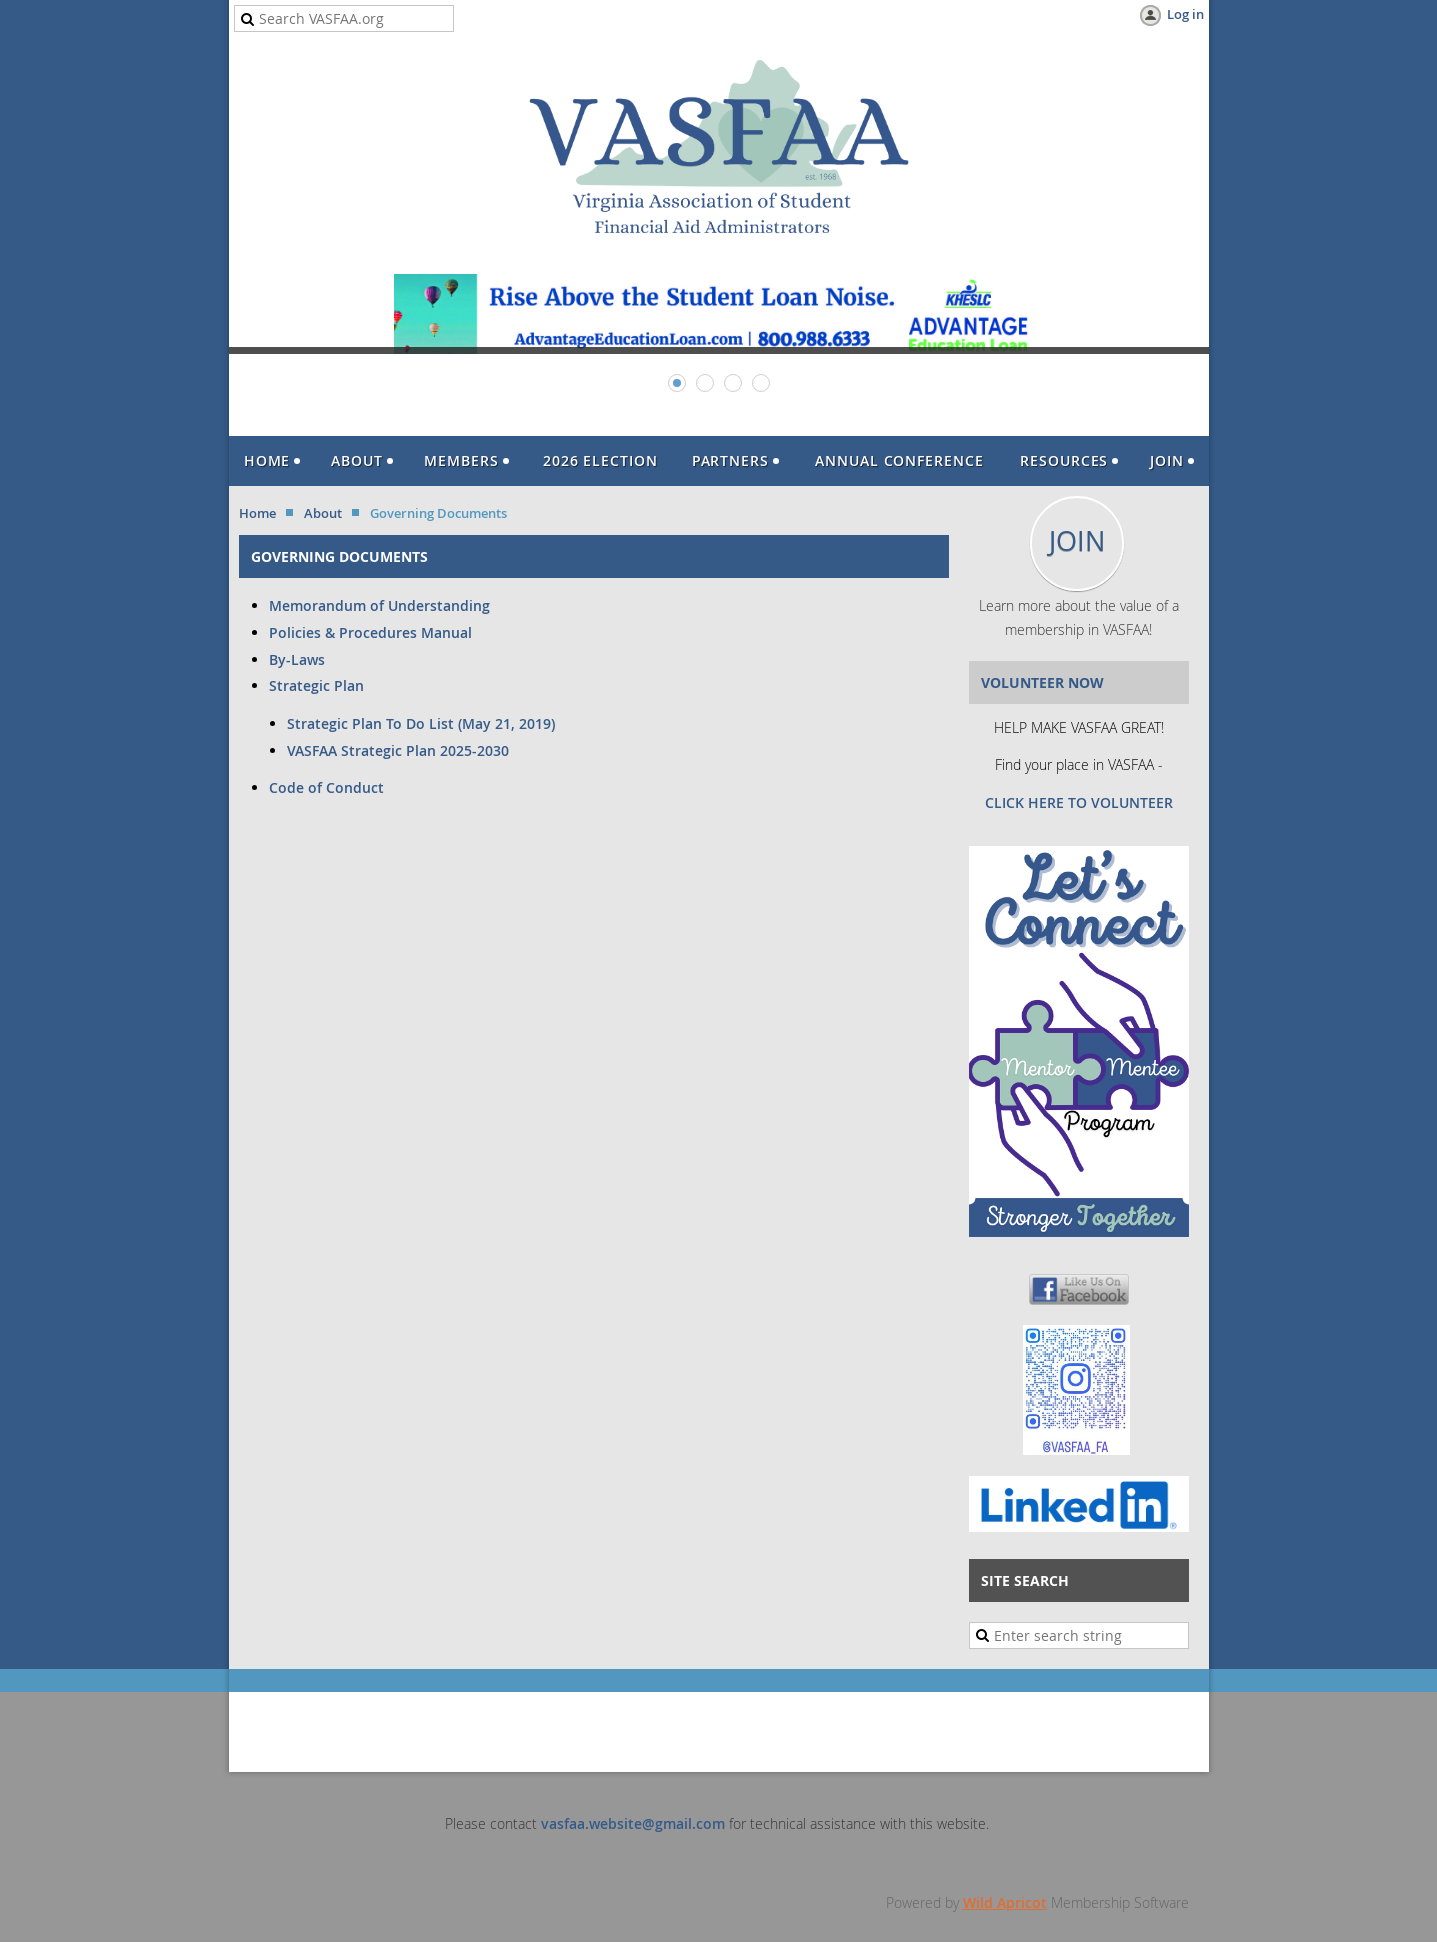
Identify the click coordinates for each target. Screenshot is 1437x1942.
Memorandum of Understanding (379, 605)
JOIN (1077, 541)
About (323, 513)
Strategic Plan (318, 685)
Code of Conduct (326, 787)
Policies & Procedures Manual (370, 632)
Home (257, 513)
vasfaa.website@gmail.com (633, 1823)
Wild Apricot (1005, 1902)
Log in (1185, 14)
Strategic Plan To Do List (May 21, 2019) (421, 723)
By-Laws (297, 659)
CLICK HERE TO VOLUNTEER (1079, 802)
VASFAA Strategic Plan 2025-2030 (398, 750)
